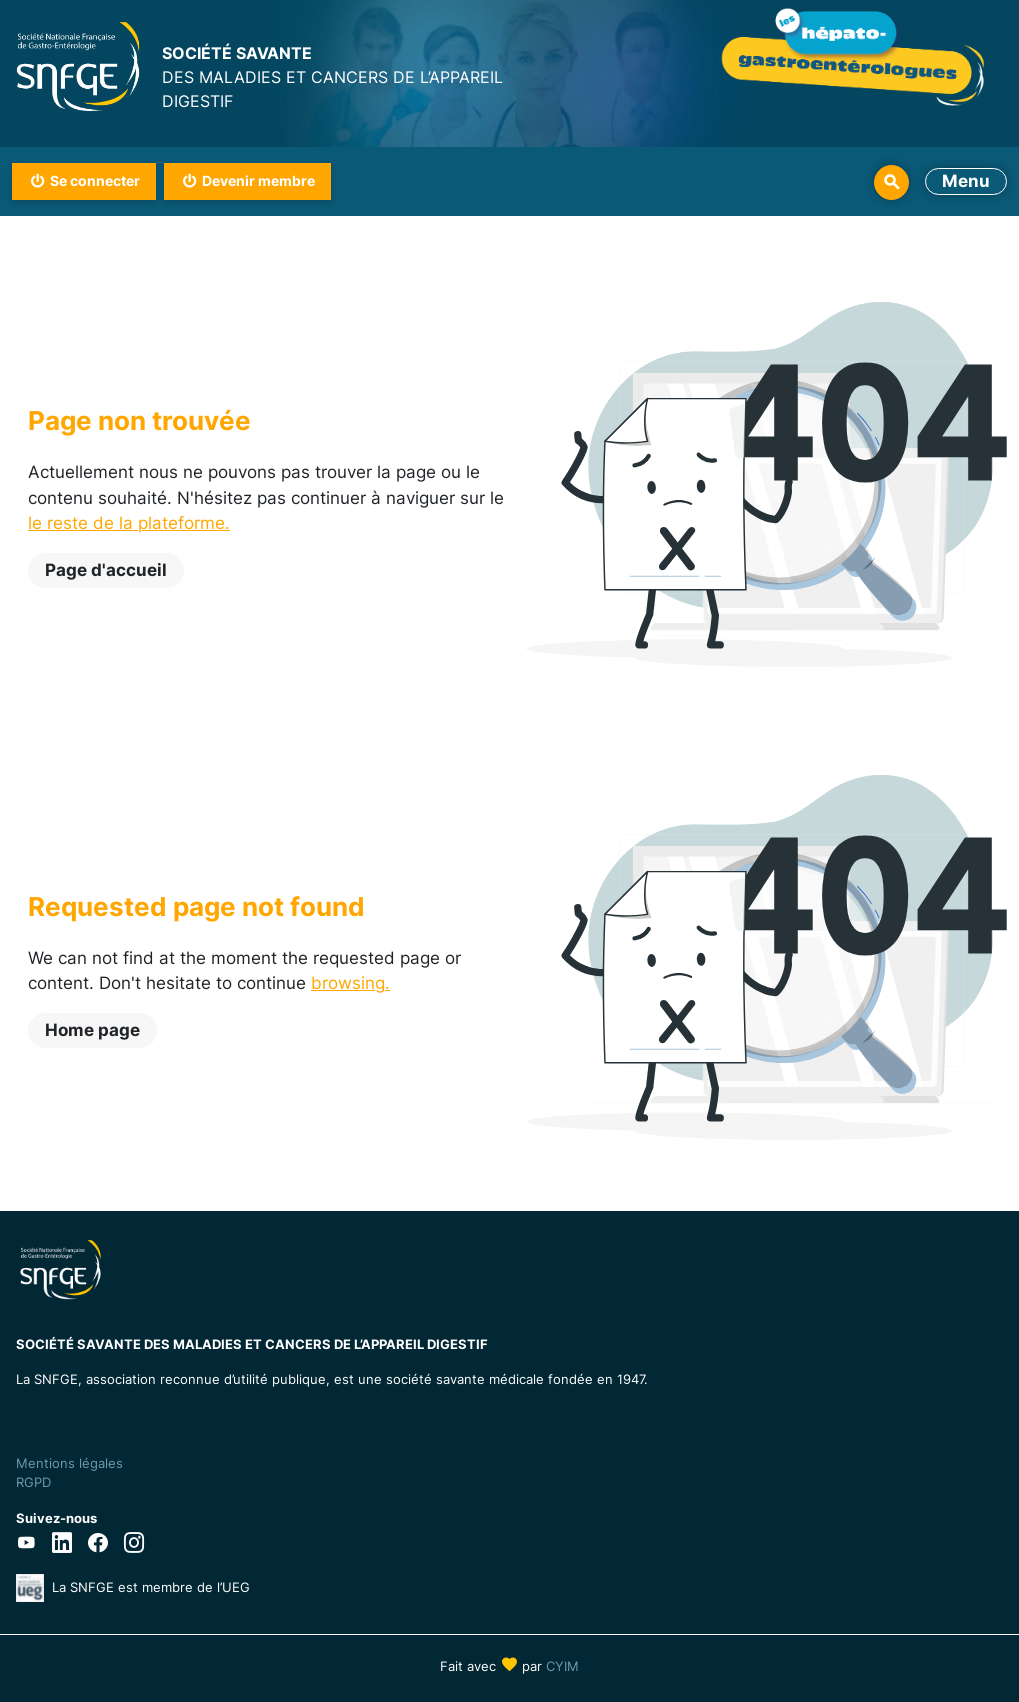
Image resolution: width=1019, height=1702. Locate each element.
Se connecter (95, 180)
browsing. (350, 983)
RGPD (33, 1482)
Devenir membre (258, 180)
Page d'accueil (106, 570)
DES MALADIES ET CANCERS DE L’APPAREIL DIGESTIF (336, 76)
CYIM (562, 1666)
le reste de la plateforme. (129, 523)
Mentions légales (69, 1463)
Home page (92, 1030)
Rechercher (891, 182)
